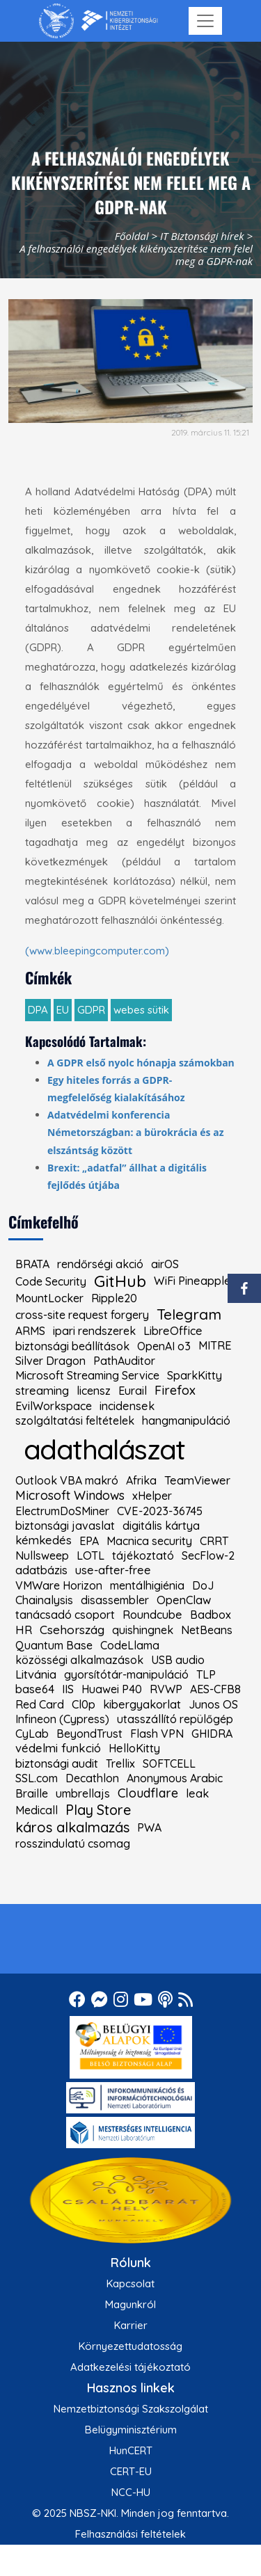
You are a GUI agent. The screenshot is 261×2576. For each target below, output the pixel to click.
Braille (31, 1793)
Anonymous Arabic (175, 1778)
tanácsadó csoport (65, 1614)
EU (62, 1009)
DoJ (203, 1585)
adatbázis (41, 1570)
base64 (34, 1689)
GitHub (120, 1281)
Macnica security (149, 1540)
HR (23, 1629)
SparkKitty (194, 1375)
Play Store (98, 1810)
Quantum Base (54, 1645)
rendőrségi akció (100, 1264)
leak (197, 1793)
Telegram (189, 1314)
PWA (149, 1827)
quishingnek (142, 1629)
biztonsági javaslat (65, 1525)
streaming (42, 1390)
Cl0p (83, 1704)
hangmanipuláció (186, 1420)
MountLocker (49, 1298)
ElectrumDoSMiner (62, 1511)
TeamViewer (197, 1480)
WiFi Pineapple (192, 1280)
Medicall (36, 1810)
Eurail (132, 1390)
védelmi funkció (58, 1748)
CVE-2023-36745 (160, 1511)
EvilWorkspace (53, 1405)
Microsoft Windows (70, 1495)
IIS (68, 1689)
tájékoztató (143, 1555)
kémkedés (43, 1540)
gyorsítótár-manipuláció (126, 1674)
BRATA (32, 1264)
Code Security (50, 1281)
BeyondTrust (89, 1733)
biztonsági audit (56, 1763)
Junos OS (213, 1704)
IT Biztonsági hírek (202, 236)
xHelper (152, 1495)
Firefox (175, 1390)
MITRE (215, 1345)
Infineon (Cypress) (62, 1719)
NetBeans (206, 1629)
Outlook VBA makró (66, 1480)
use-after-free (113, 1570)
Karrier (131, 2325)
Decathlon (92, 1778)
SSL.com (36, 1778)
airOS (165, 1264)
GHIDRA (211, 1733)
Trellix (120, 1763)
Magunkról (130, 2304)
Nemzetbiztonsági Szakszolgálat (131, 2408)
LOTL (90, 1555)
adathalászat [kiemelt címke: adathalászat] (104, 1449)
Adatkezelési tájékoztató (130, 2367)
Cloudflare (148, 1793)
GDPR (91, 1009)
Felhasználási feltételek (130, 2534)
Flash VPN (157, 1733)
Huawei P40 (111, 1689)
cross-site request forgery (82, 1314)
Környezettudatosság (130, 2346)
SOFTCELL (169, 1763)
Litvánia (35, 1675)
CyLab (32, 1733)
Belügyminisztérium (131, 2429)
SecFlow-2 (208, 1555)
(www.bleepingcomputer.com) (97, 950)
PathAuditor (124, 1360)
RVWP (166, 1689)
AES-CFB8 (215, 1689)
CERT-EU (131, 2471)
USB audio (178, 1659)
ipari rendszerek (94, 1330)
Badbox (210, 1614)
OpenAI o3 (164, 1346)
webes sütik (141, 1009)
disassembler (115, 1600)
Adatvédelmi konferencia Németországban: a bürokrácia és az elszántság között (135, 1132)
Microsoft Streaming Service (87, 1375)
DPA (38, 1009)
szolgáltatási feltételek (74, 1420)
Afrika (141, 1480)
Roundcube (152, 1614)
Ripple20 (114, 1298)
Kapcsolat (130, 2283)
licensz (94, 1390)
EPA (89, 1540)
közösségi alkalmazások (79, 1659)
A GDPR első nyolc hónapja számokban (141, 1062)
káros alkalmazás (72, 1827)
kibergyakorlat (142, 1704)
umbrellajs (83, 1793)
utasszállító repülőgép (175, 1719)
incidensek (127, 1405)
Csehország (72, 1629)
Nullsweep (42, 1555)
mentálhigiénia (147, 1585)
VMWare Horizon (58, 1585)
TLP (206, 1674)
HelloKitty (134, 1748)
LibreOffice (173, 1330)
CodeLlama (129, 1645)
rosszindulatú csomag (72, 1843)
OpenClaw (184, 1600)
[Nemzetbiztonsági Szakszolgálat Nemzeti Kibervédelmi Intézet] (98, 21)
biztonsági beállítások (72, 1346)
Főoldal (132, 236)
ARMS (30, 1330)
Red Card (39, 1704)
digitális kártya (161, 1525)
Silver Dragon (50, 1360)
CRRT (214, 1540)
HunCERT (130, 2450)
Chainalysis (44, 1600)
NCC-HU (130, 2492)
